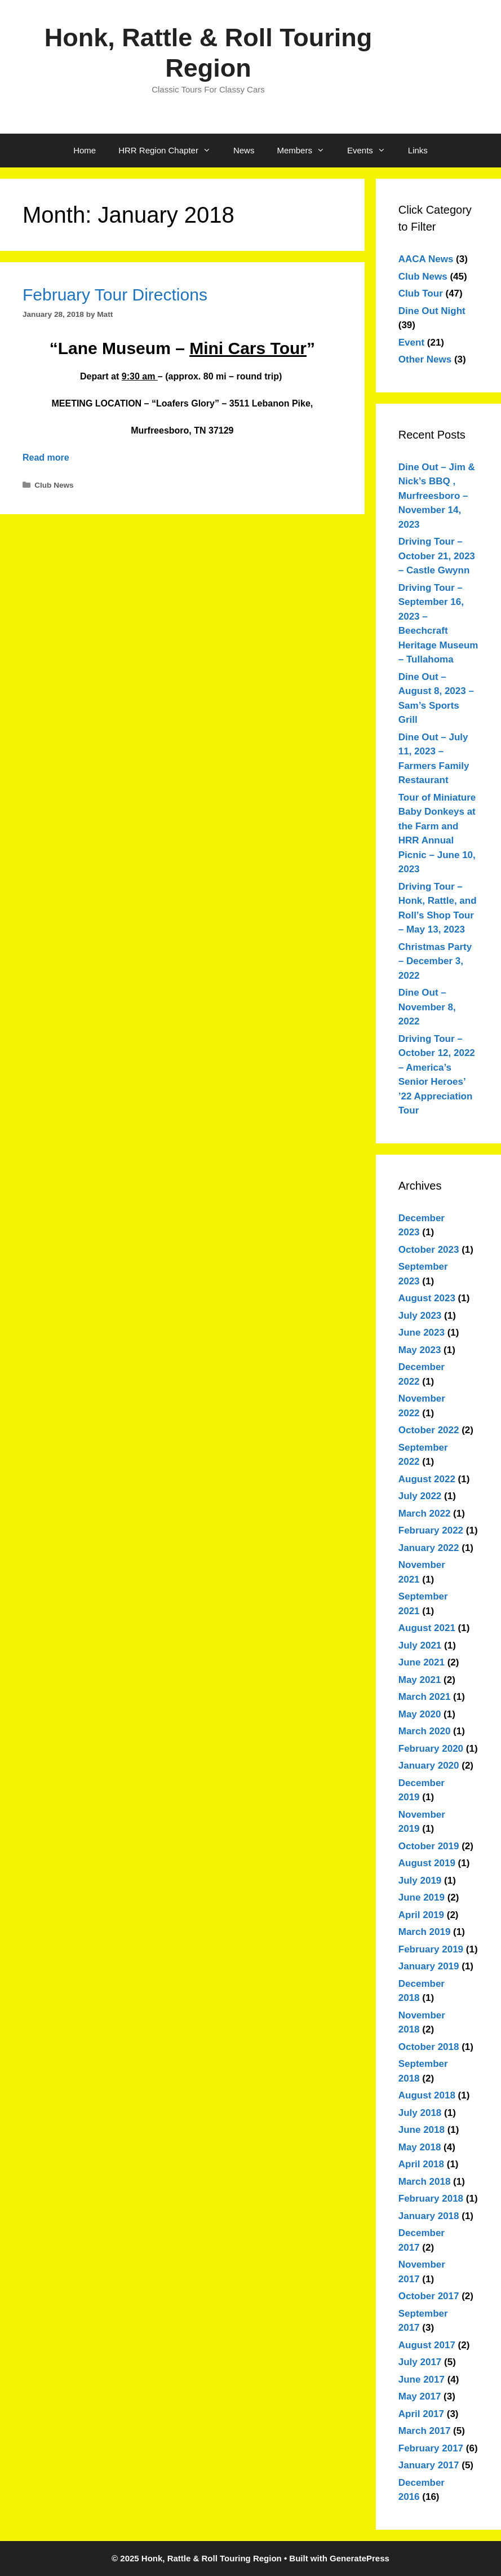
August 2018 (426, 2095)
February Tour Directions (115, 294)
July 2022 (420, 1496)
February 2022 (430, 1530)
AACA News (426, 259)
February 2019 (430, 1949)
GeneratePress (359, 2558)
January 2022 (428, 1548)
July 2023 (420, 1315)
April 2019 (421, 1915)
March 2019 (424, 1932)
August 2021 (426, 1628)
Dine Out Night (431, 311)
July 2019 (420, 1880)
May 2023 (419, 1350)
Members (306, 150)
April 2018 (421, 2164)
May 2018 (419, 2147)
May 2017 (419, 2396)
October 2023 (428, 1249)
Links (418, 150)
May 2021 (419, 1679)
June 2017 (421, 2379)
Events (372, 150)
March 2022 (424, 1513)
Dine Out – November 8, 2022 (427, 1007)
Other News (424, 359)
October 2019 (428, 1846)
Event (411, 342)
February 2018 (430, 2198)
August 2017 (426, 2345)
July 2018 (420, 2112)
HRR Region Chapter (170, 150)
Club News (54, 485)
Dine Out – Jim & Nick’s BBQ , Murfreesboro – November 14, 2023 (436, 496)
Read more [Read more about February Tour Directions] (46, 457)
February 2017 (430, 2448)
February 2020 (430, 1748)
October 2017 (428, 2296)
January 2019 (428, 1966)
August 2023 (426, 1298)
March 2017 (424, 2430)
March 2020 (424, 1731)
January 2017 (428, 2465)
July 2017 (420, 2362)
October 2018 (428, 2047)
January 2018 (428, 2216)
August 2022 (426, 1479)
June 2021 (421, 1662)
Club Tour (420, 293)
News (244, 150)
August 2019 (426, 1863)
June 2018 (421, 2129)
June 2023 (421, 1332)
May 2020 (419, 1714)
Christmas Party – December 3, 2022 (435, 961)
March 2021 (424, 1696)
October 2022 (428, 1430)
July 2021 (420, 1645)
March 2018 (424, 2181)
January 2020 (428, 1765)
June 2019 (421, 1897)
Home (84, 150)
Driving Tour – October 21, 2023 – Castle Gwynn (436, 556)
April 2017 (421, 2414)
